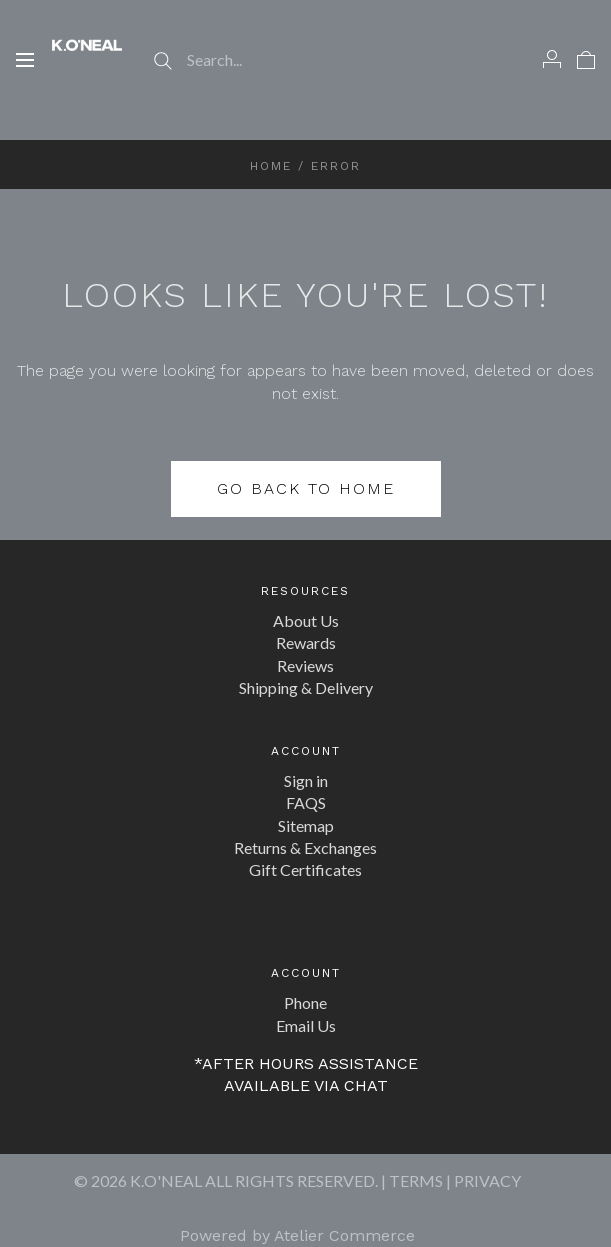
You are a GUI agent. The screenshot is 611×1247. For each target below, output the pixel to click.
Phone (305, 1002)
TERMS (416, 1180)
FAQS (306, 802)
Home (271, 166)
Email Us (306, 1025)
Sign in (306, 780)
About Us (306, 620)
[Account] (552, 59)
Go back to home (306, 488)
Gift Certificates (305, 869)
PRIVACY (487, 1180)
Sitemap (306, 825)
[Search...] (306, 60)
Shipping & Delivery (306, 687)
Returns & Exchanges (305, 847)
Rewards (306, 642)
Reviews (305, 665)
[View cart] (586, 59)
